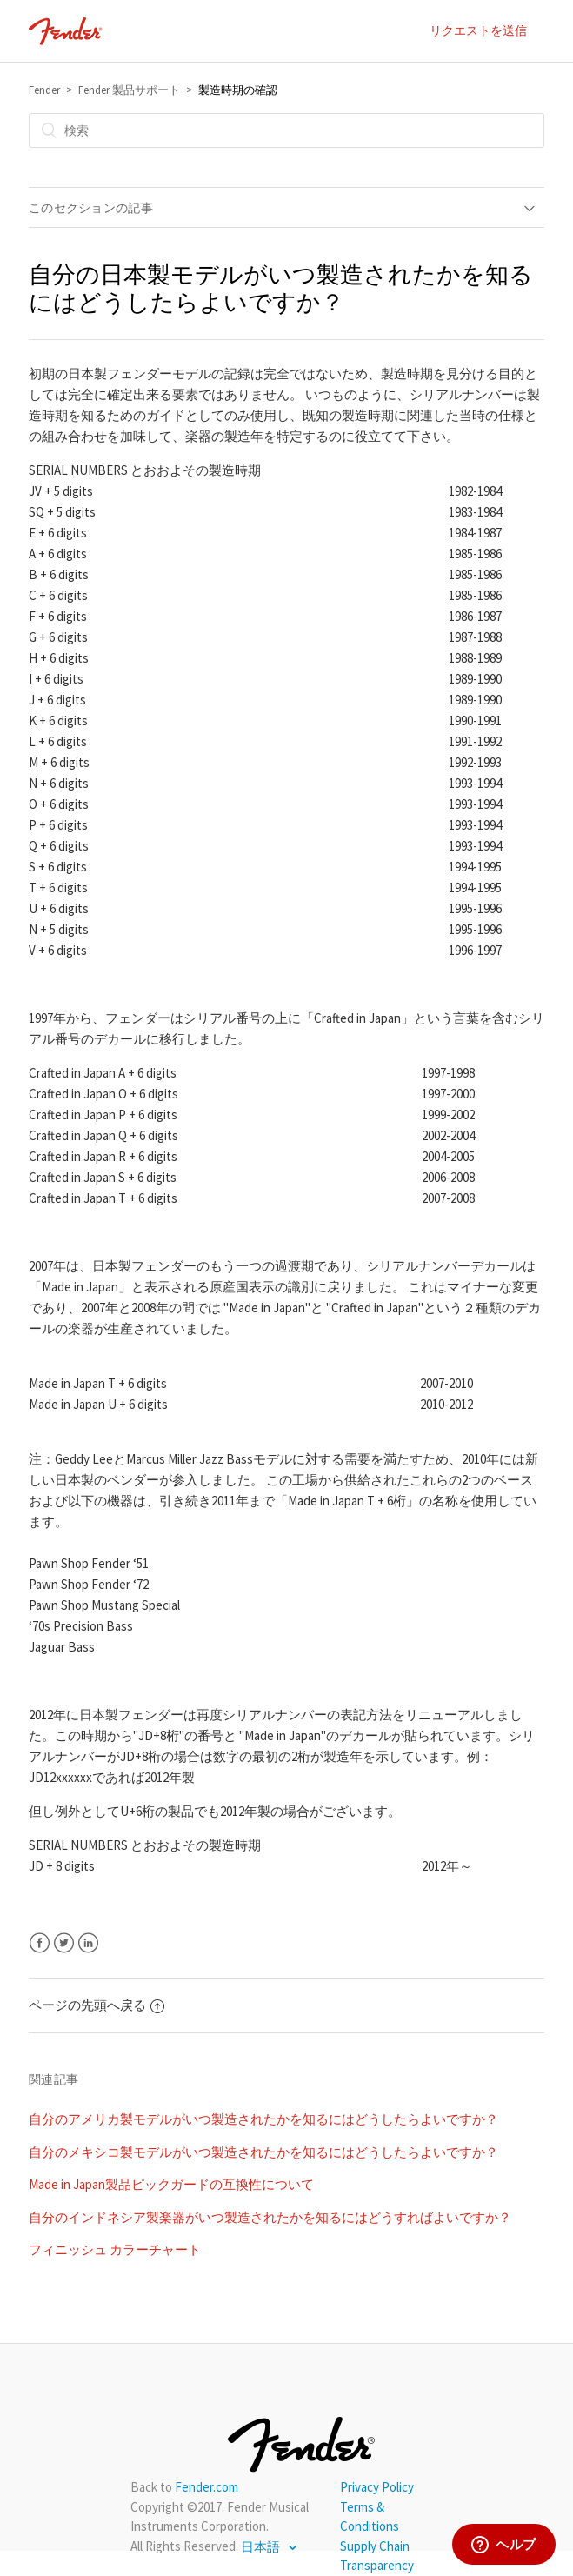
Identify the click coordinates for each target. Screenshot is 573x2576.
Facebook (39, 1943)
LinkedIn (88, 1943)
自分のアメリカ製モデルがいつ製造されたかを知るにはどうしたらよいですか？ (263, 2119)
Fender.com (206, 2487)
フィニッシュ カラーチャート (115, 2249)
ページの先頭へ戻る (96, 2005)
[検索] (286, 130)
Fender (44, 90)
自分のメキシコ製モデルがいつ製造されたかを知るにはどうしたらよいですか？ (263, 2152)
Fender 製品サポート (129, 90)
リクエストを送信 (478, 30)
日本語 (262, 2547)
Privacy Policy (377, 2487)
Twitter (64, 1943)
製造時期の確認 (237, 90)
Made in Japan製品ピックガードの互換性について (171, 2184)
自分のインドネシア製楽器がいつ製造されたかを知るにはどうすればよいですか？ (270, 2217)
